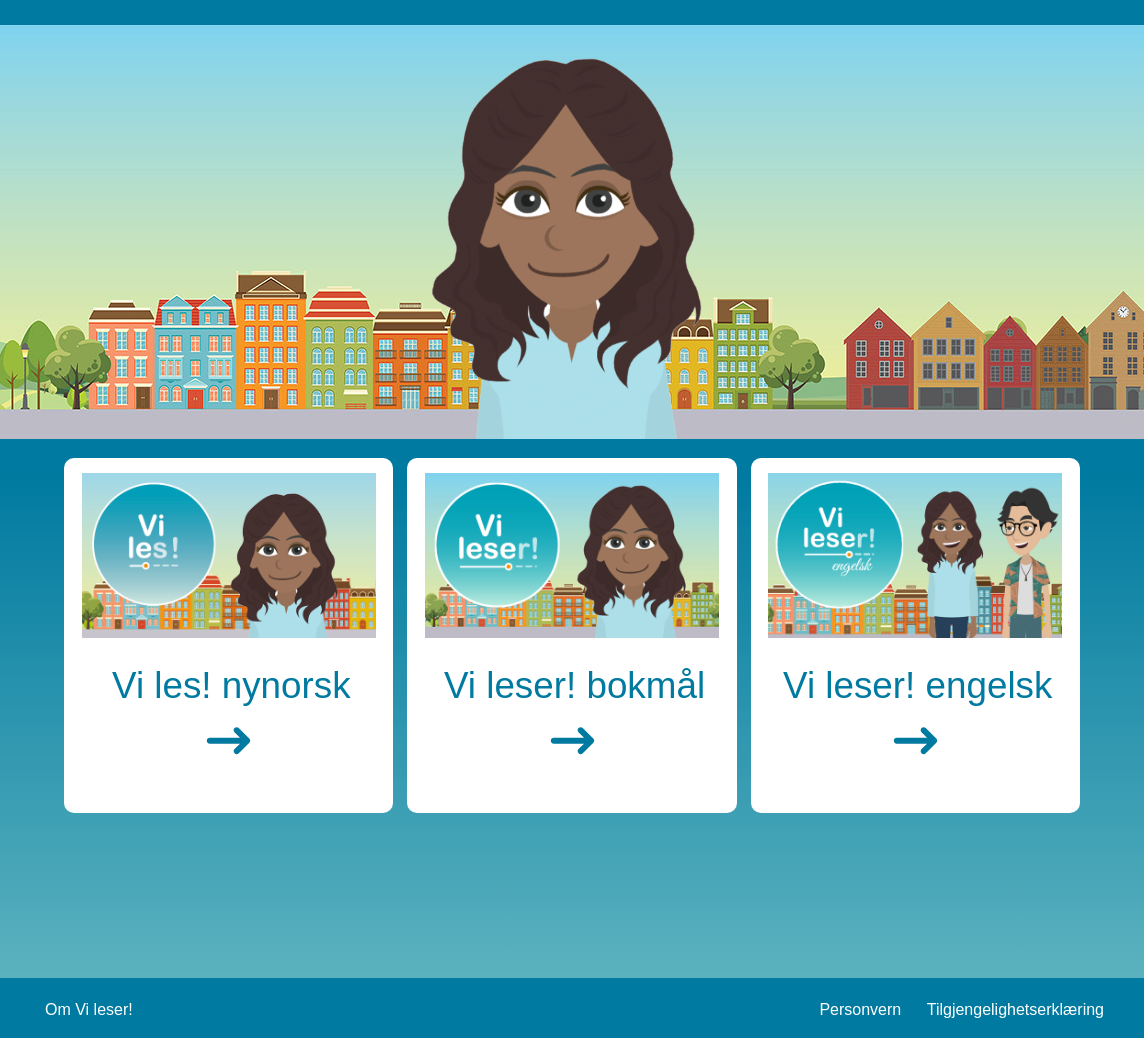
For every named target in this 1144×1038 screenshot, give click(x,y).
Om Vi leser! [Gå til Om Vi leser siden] (89, 1009)
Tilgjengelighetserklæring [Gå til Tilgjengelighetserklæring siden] (1015, 1009)
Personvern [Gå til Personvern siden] (860, 1009)
